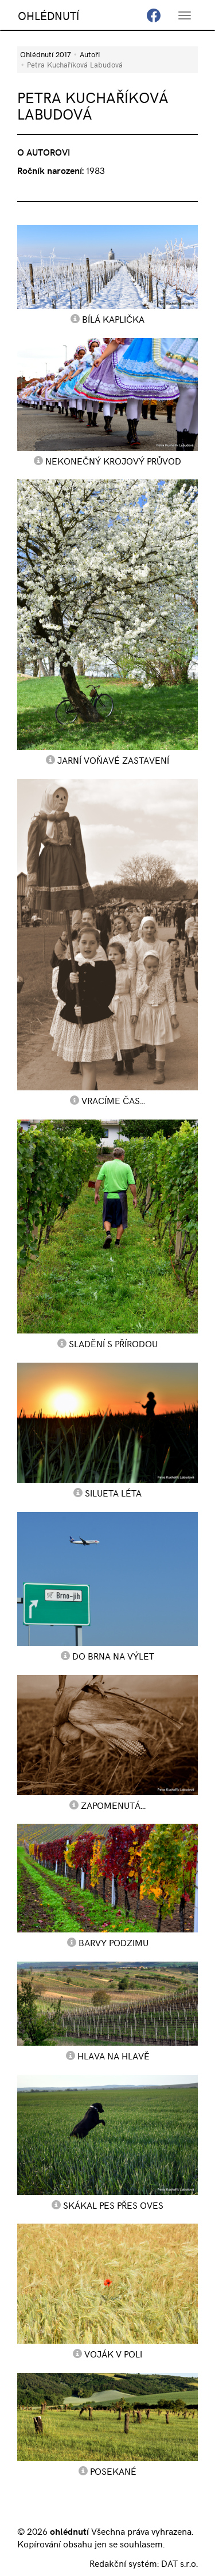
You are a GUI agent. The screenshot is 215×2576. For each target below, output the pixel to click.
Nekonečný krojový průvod (113, 460)
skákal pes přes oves (113, 2204)
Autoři (90, 54)
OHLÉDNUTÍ (48, 15)
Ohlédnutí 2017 (45, 54)
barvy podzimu (113, 1942)
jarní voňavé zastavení (113, 759)
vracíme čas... (113, 1100)
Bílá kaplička (113, 318)
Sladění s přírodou (113, 1343)
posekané (113, 2470)
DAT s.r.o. (179, 2563)
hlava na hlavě (113, 2055)
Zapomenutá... (113, 1805)
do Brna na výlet (113, 1655)
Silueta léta (113, 1492)
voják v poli (113, 2353)
